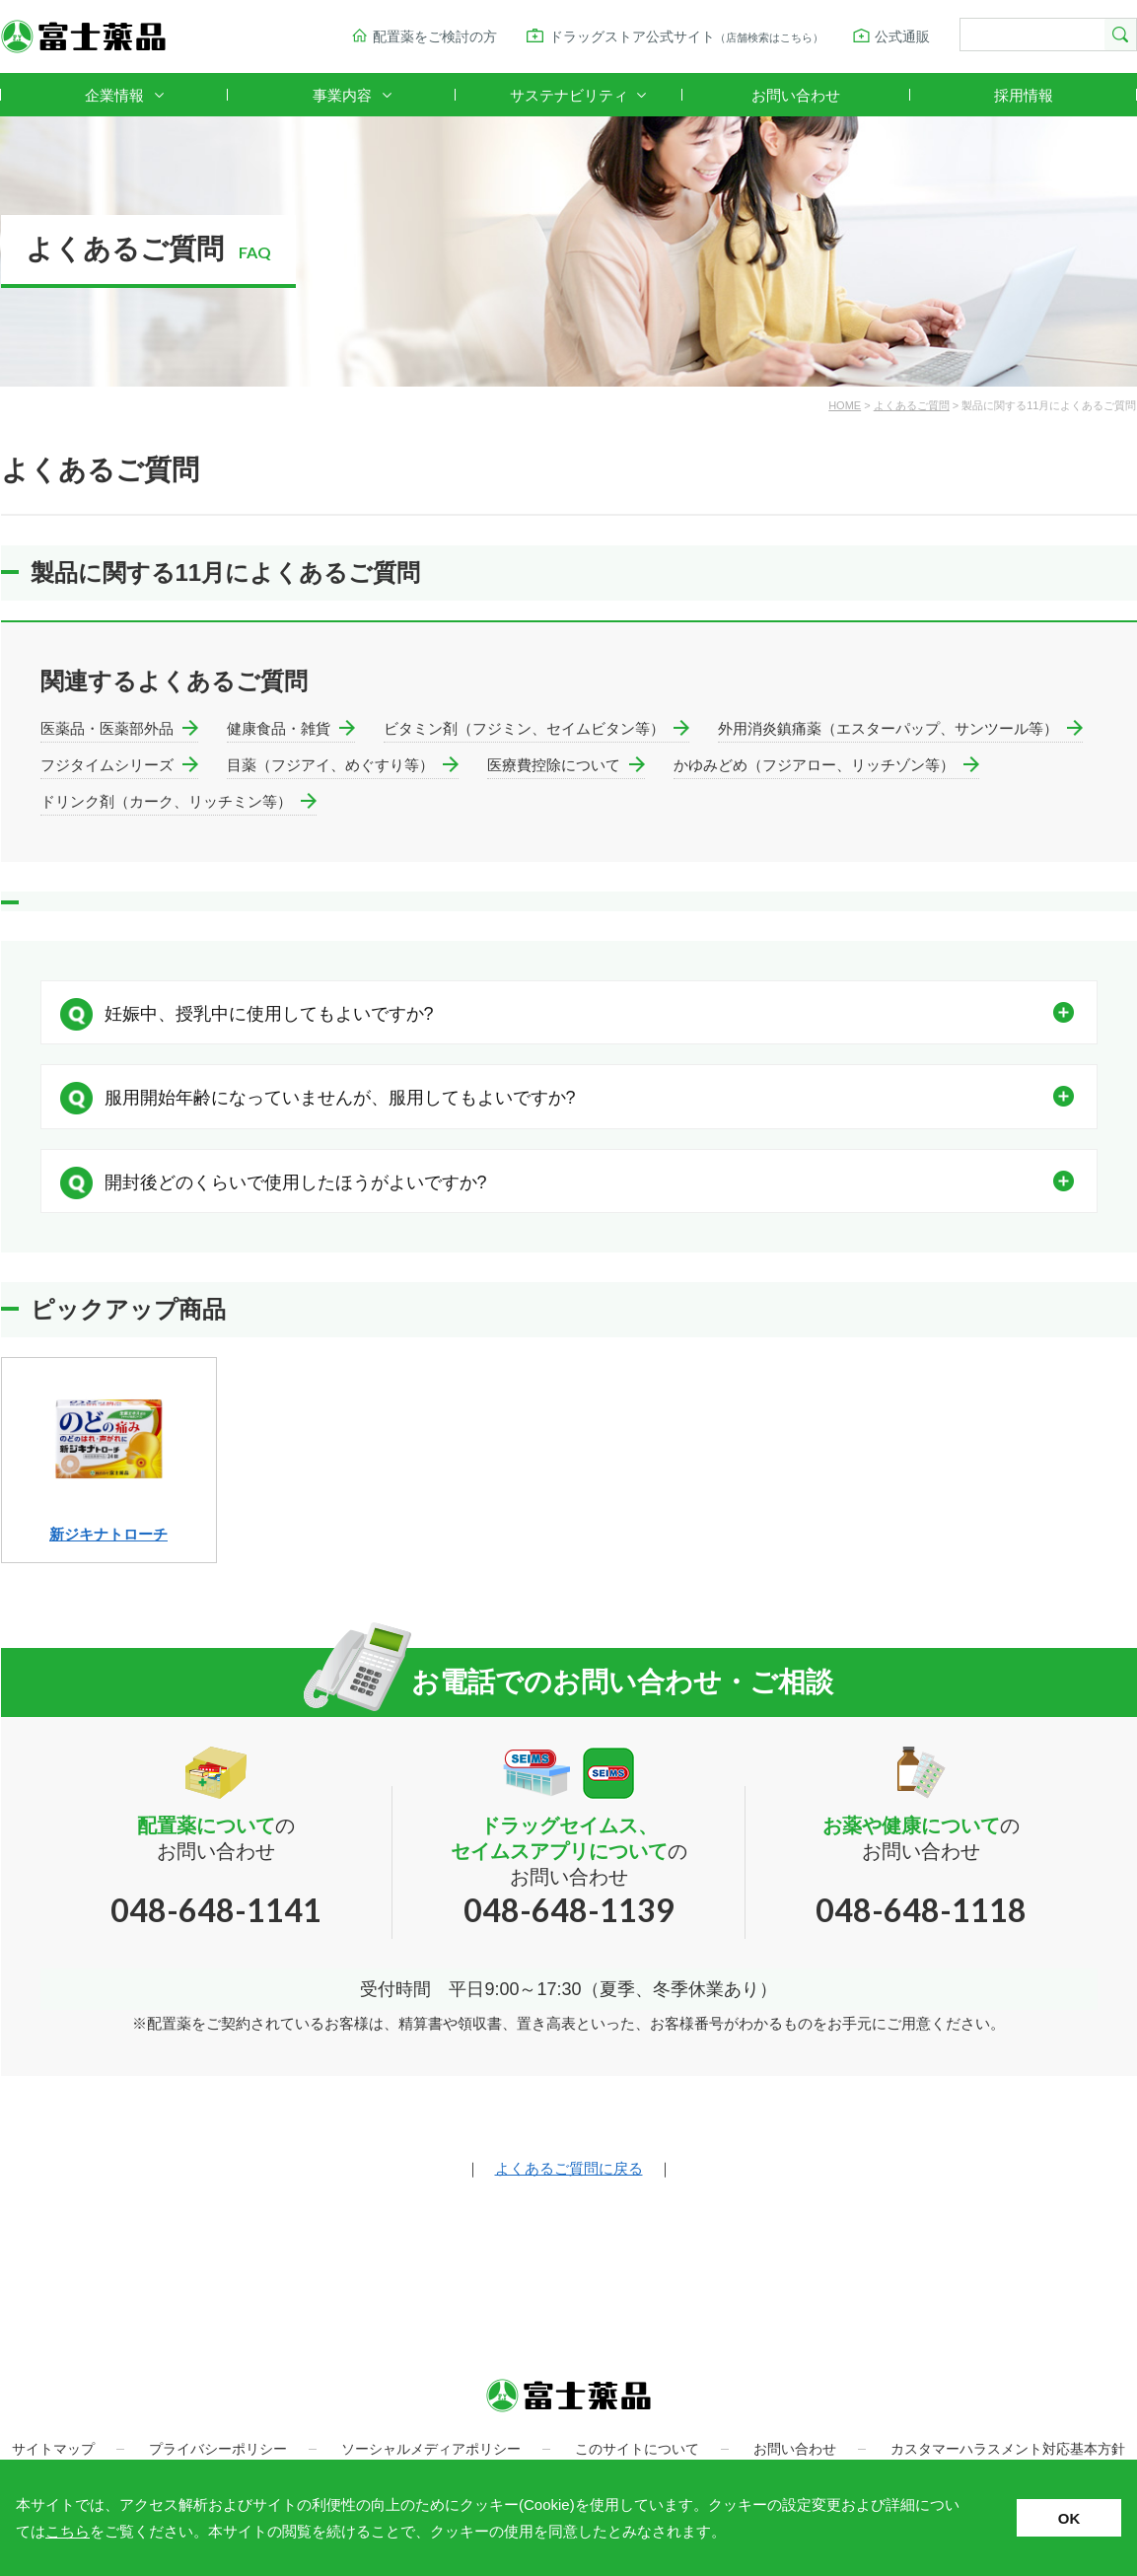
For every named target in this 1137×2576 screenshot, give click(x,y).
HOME (844, 405)
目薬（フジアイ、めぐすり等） (330, 764)
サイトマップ (53, 2449)
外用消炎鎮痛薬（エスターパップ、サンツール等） (888, 728)
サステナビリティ (569, 95)
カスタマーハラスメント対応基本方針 (1007, 2449)
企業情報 (114, 95)
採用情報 (1023, 95)
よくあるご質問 (912, 405)
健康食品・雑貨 (278, 728)
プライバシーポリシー (218, 2449)
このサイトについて (637, 2449)
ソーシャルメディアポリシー (431, 2449)
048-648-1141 (215, 1910)
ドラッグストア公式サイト (686, 36)
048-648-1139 (569, 1910)
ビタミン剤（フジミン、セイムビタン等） (524, 728)
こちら (67, 2531)
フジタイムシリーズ (107, 764)
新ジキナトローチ (108, 1534)
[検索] (1030, 35)
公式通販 (902, 36)
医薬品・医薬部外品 (107, 728)
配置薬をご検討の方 (435, 36)
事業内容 (342, 95)
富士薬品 (83, 36)
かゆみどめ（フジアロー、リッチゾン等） (814, 764)
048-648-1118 (921, 1910)
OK (1069, 2518)
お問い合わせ (795, 95)
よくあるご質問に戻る (569, 2168)
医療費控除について (553, 764)
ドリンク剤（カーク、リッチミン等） (166, 801)
